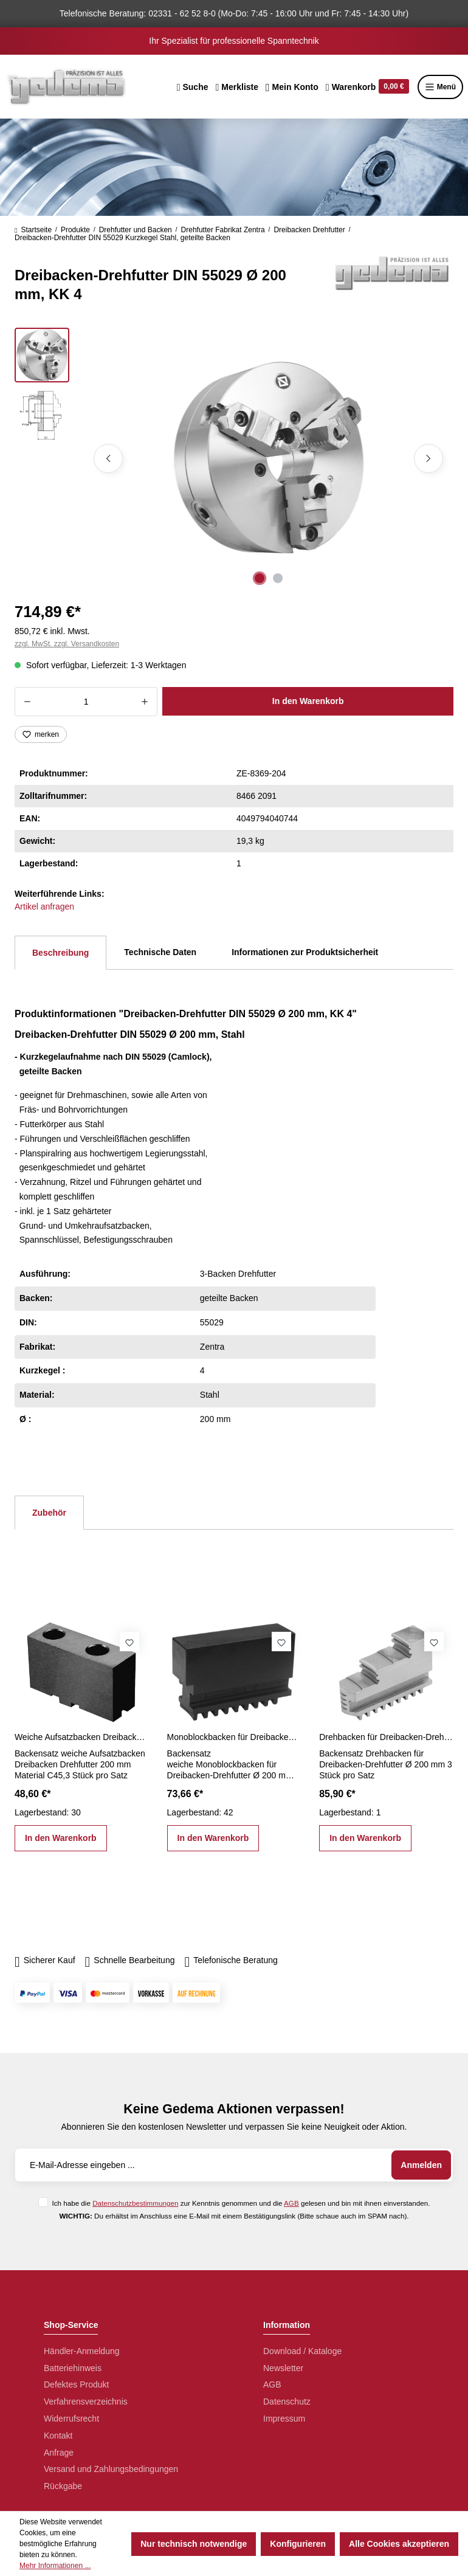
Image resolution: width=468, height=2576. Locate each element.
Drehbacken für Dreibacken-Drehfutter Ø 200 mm (386, 1737)
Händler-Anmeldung (82, 2351)
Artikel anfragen (44, 906)
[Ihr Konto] (292, 87)
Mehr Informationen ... (55, 2565)
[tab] (60, 953)
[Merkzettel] (237, 87)
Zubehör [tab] (49, 1513)
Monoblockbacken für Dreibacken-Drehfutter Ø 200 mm (234, 1737)
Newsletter (283, 2368)
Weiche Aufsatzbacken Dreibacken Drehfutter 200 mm (82, 1737)
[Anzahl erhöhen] (144, 701)
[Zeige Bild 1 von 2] (259, 578)
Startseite (33, 230)
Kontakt (58, 2435)
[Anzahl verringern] (27, 701)
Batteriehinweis (73, 2368)
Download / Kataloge (302, 2351)
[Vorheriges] (108, 458)
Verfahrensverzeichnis (86, 2401)
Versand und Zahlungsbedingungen (111, 2469)
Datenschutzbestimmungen (135, 2203)
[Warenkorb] (367, 87)
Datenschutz (287, 2401)
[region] (234, 458)
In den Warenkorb (308, 701)
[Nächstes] (428, 458)
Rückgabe (63, 2486)
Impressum (284, 2418)
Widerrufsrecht (71, 2418)
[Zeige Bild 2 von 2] (278, 578)
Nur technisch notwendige (193, 2544)
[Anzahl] (86, 701)
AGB (291, 2203)
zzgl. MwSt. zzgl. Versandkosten (67, 644)
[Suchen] (192, 87)
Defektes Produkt (76, 2384)
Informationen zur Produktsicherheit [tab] (305, 952)
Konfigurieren (298, 2544)
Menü (440, 87)
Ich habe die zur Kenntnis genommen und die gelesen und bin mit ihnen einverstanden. (241, 2203)
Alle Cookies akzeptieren (399, 2544)
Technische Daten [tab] (160, 952)
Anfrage (59, 2452)
